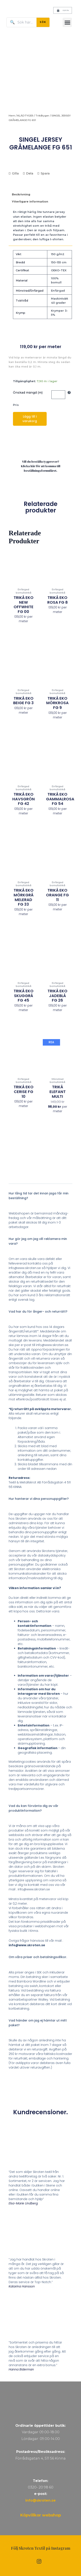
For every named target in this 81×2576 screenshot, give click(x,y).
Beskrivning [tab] (21, 194)
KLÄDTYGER (25, 115)
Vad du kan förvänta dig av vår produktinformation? (33, 1808)
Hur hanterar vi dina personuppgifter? (39, 1499)
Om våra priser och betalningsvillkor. (38, 1957)
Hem (12, 115)
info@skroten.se (40, 2500)
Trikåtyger (42, 115)
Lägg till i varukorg (29, 418)
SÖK (43, 22)
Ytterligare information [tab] (30, 201)
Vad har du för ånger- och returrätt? (38, 1311)
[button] (67, 22)
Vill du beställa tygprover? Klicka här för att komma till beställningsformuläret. (40, 466)
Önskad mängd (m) (28, 392)
